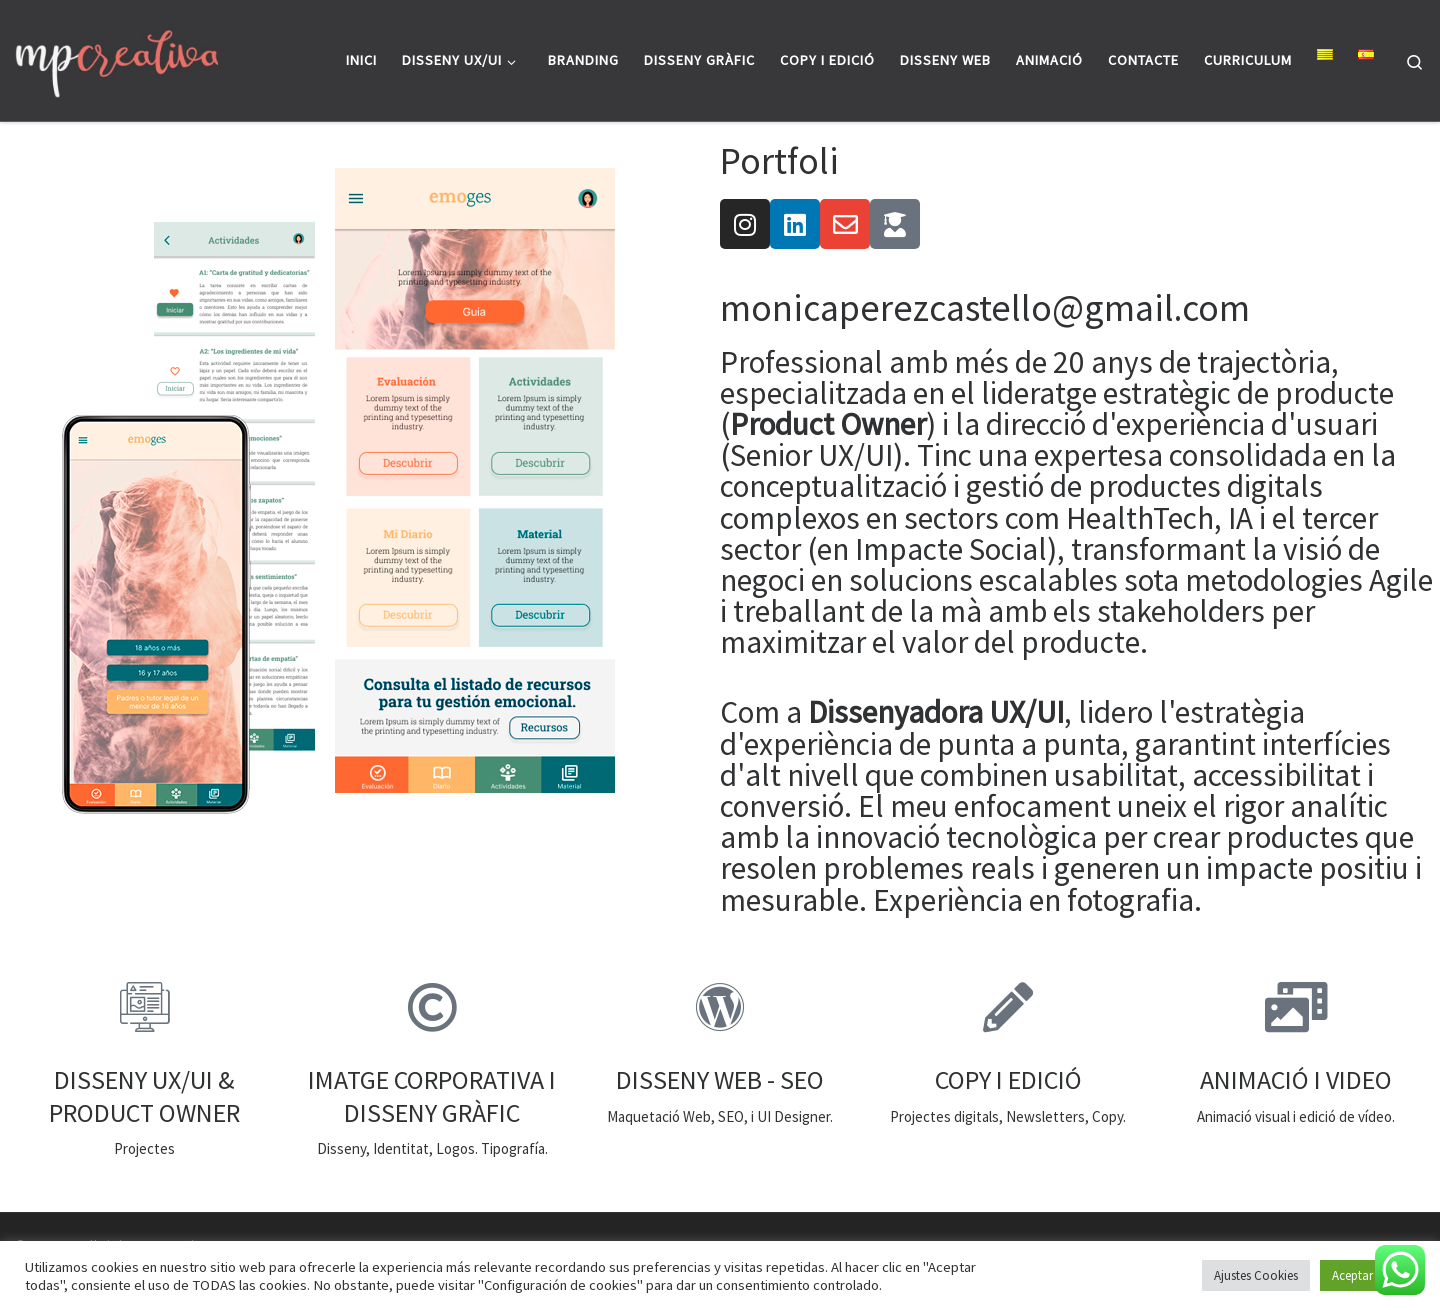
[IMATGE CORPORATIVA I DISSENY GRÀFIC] (432, 1007)
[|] (116, 60)
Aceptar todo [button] (1367, 1275)
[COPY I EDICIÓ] (1008, 1007)
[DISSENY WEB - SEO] (720, 1007)
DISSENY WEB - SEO (720, 1079)
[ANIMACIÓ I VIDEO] (1296, 1007)
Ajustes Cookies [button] (1256, 1275)
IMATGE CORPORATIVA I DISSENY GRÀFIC (432, 1095)
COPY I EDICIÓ (1008, 1079)
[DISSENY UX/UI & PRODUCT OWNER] (144, 1007)
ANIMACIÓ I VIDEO (1296, 1079)
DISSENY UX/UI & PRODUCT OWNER (144, 1095)
